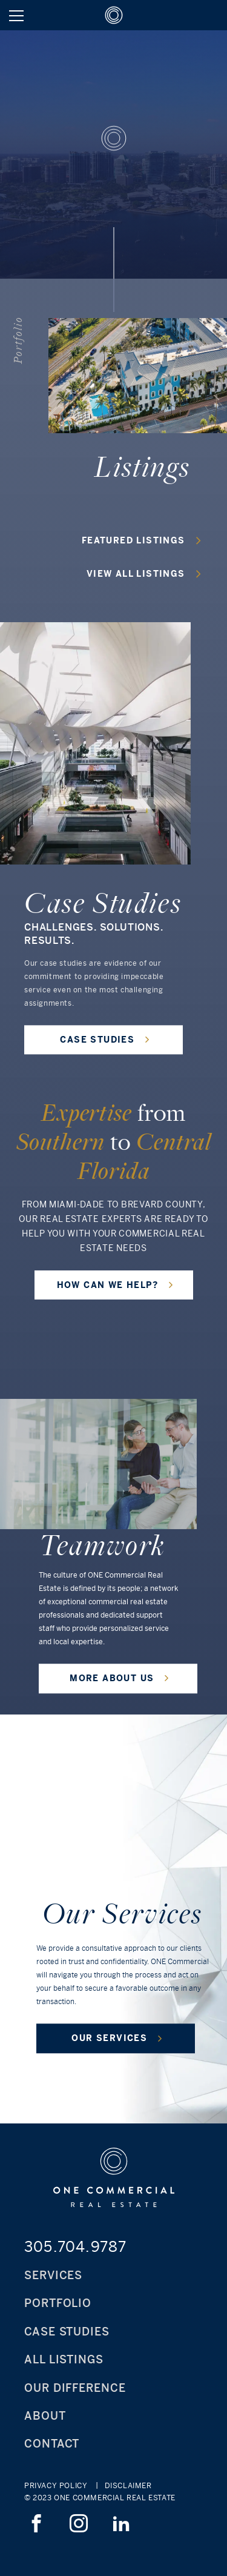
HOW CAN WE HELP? (115, 1284)
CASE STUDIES (105, 1039)
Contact (51, 2443)
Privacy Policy (55, 2485)
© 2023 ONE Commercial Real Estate (100, 2498)
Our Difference (75, 2388)
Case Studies (67, 2331)
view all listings (144, 573)
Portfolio (57, 2303)
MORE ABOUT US (119, 1678)
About (45, 2415)
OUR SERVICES (116, 2038)
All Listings (64, 2359)
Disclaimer (128, 2485)
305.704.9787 (75, 2246)
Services (53, 2275)
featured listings (141, 539)
